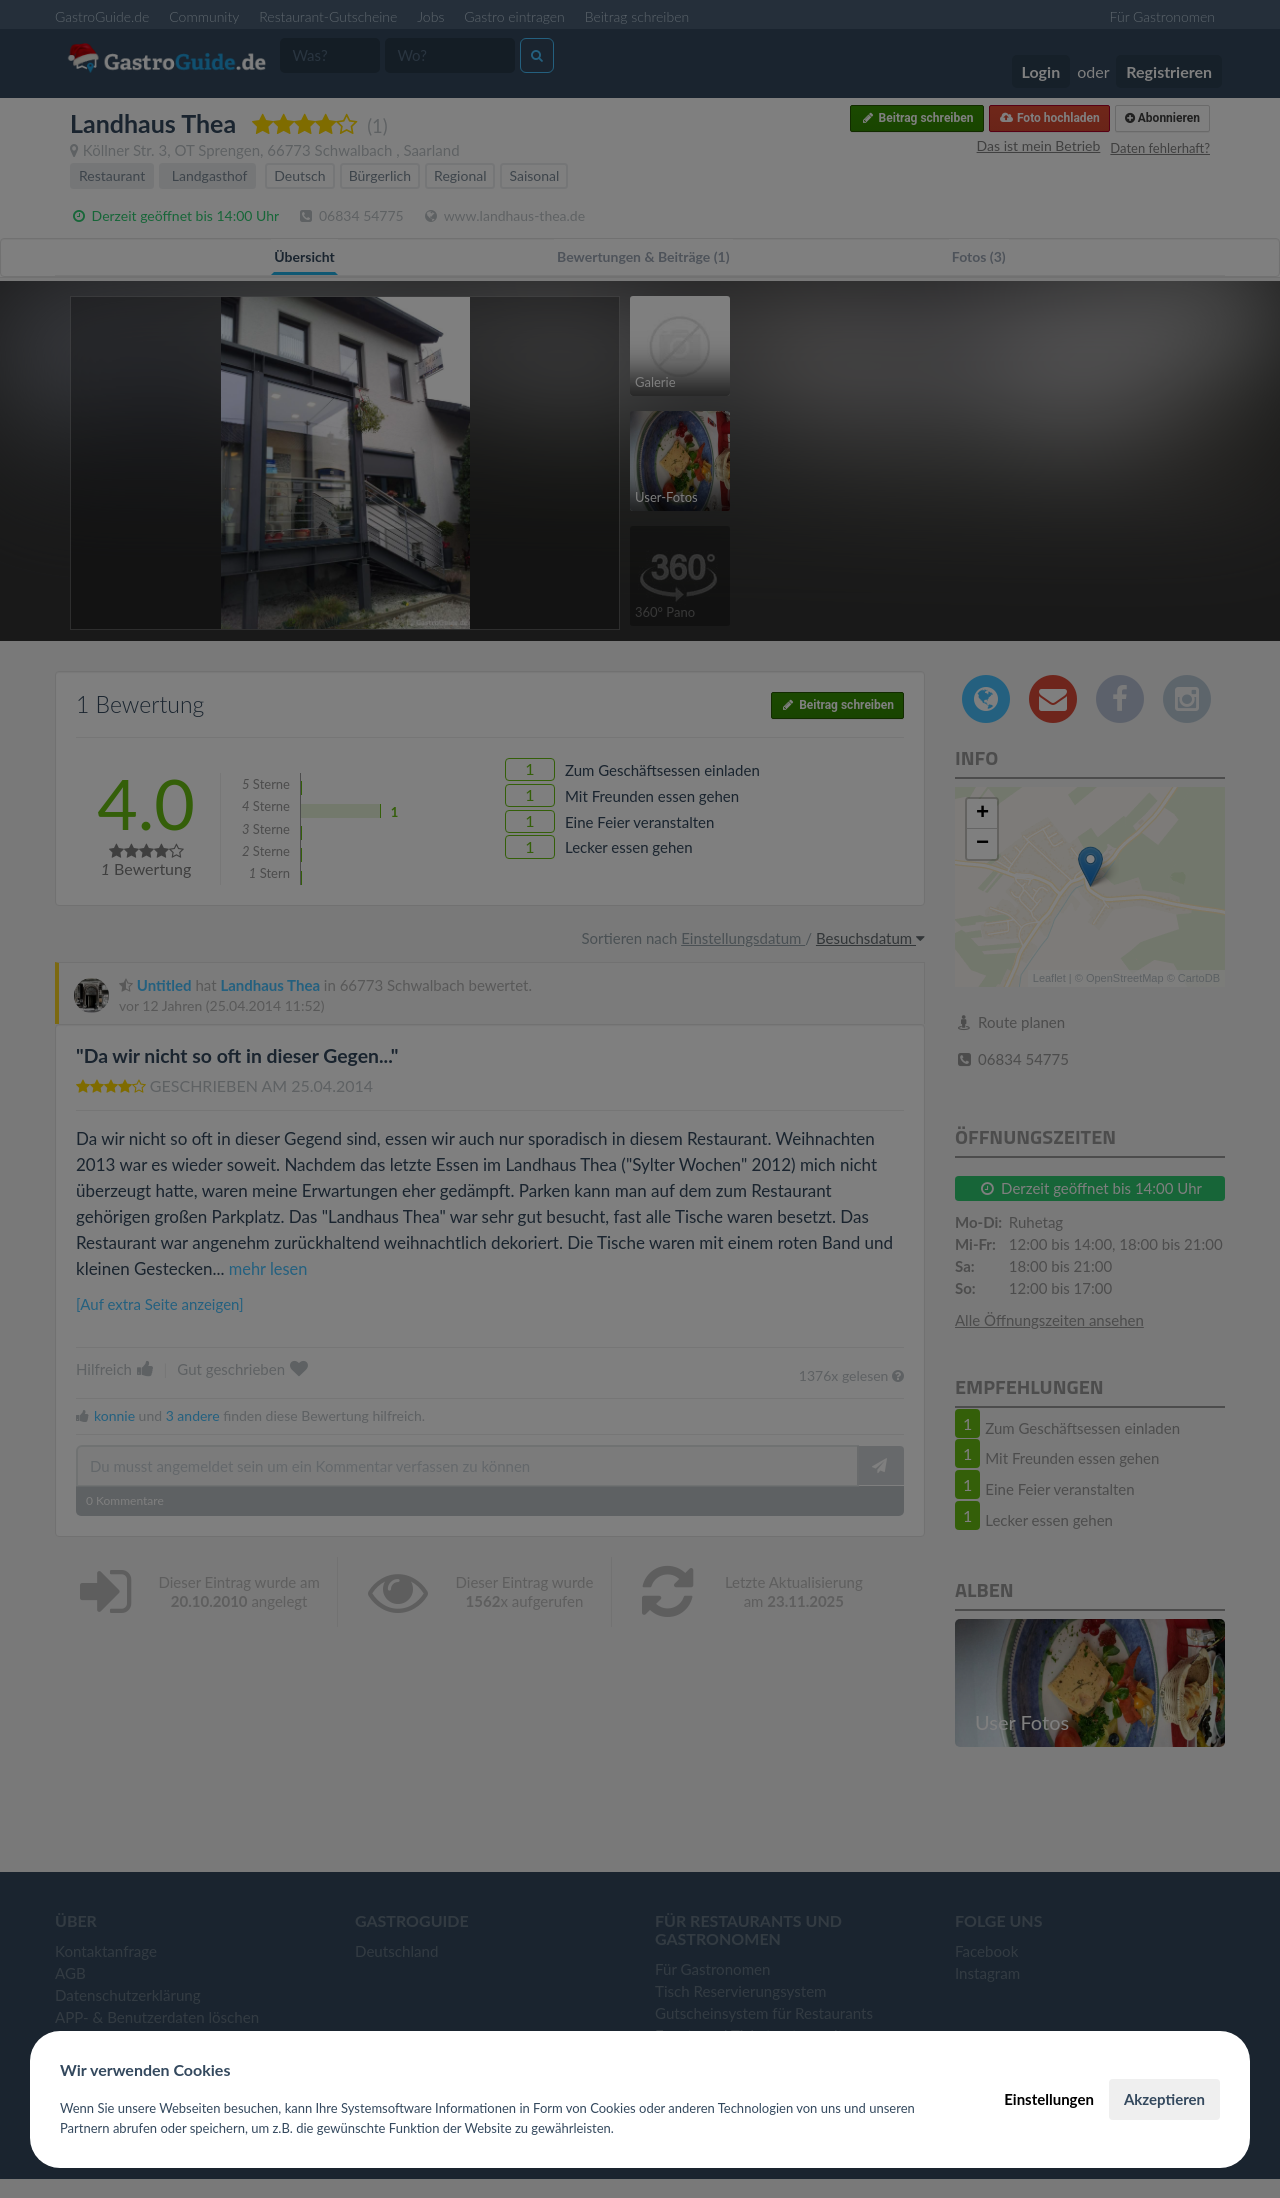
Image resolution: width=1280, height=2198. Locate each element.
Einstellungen (1049, 2099)
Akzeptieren (1164, 2099)
